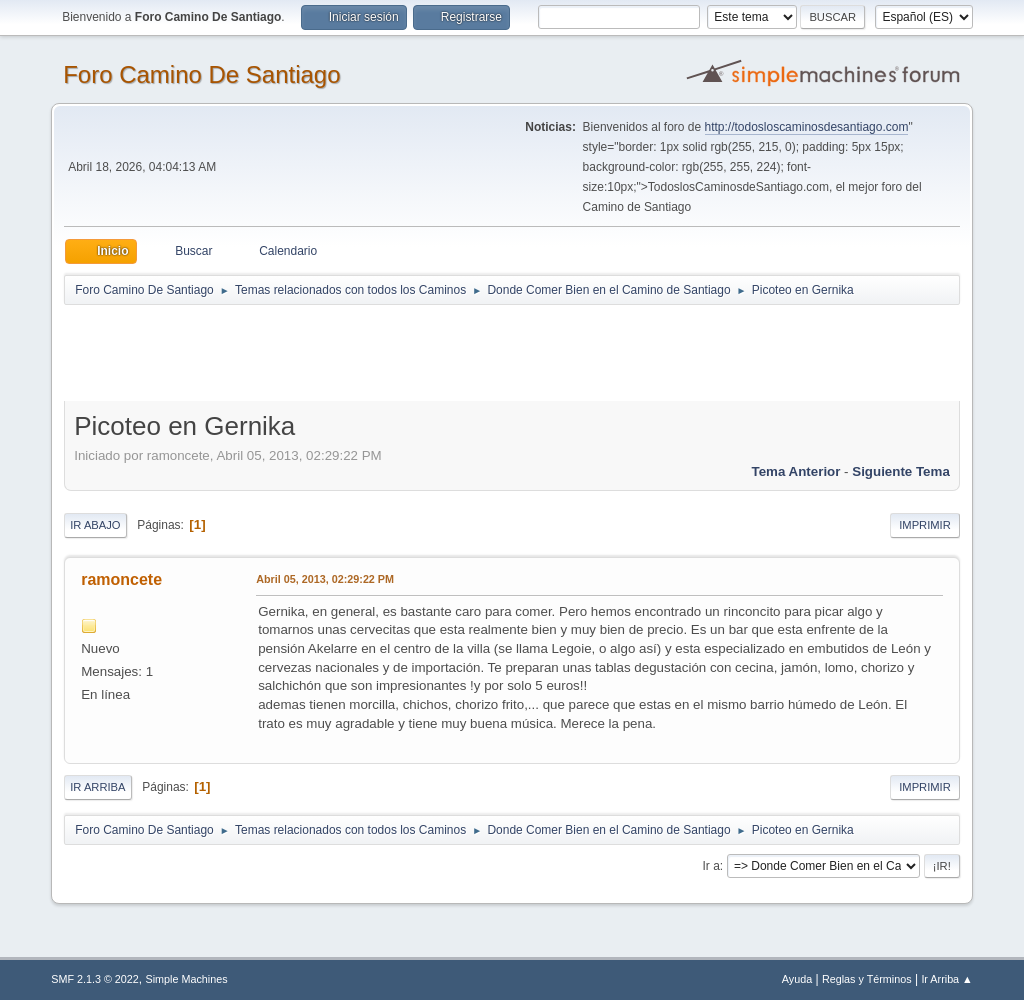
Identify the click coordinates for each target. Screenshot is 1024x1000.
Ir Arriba (97, 787)
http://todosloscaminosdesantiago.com (807, 127)
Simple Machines (187, 979)
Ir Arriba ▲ (946, 979)
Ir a (711, 866)
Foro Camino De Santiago (201, 74)
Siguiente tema (901, 471)
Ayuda (797, 979)
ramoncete (121, 579)
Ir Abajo (95, 525)
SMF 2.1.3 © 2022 (95, 979)
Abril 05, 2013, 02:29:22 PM (325, 579)
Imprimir (925, 525)
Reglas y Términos (867, 979)
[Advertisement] (416, 352)
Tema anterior (796, 471)
